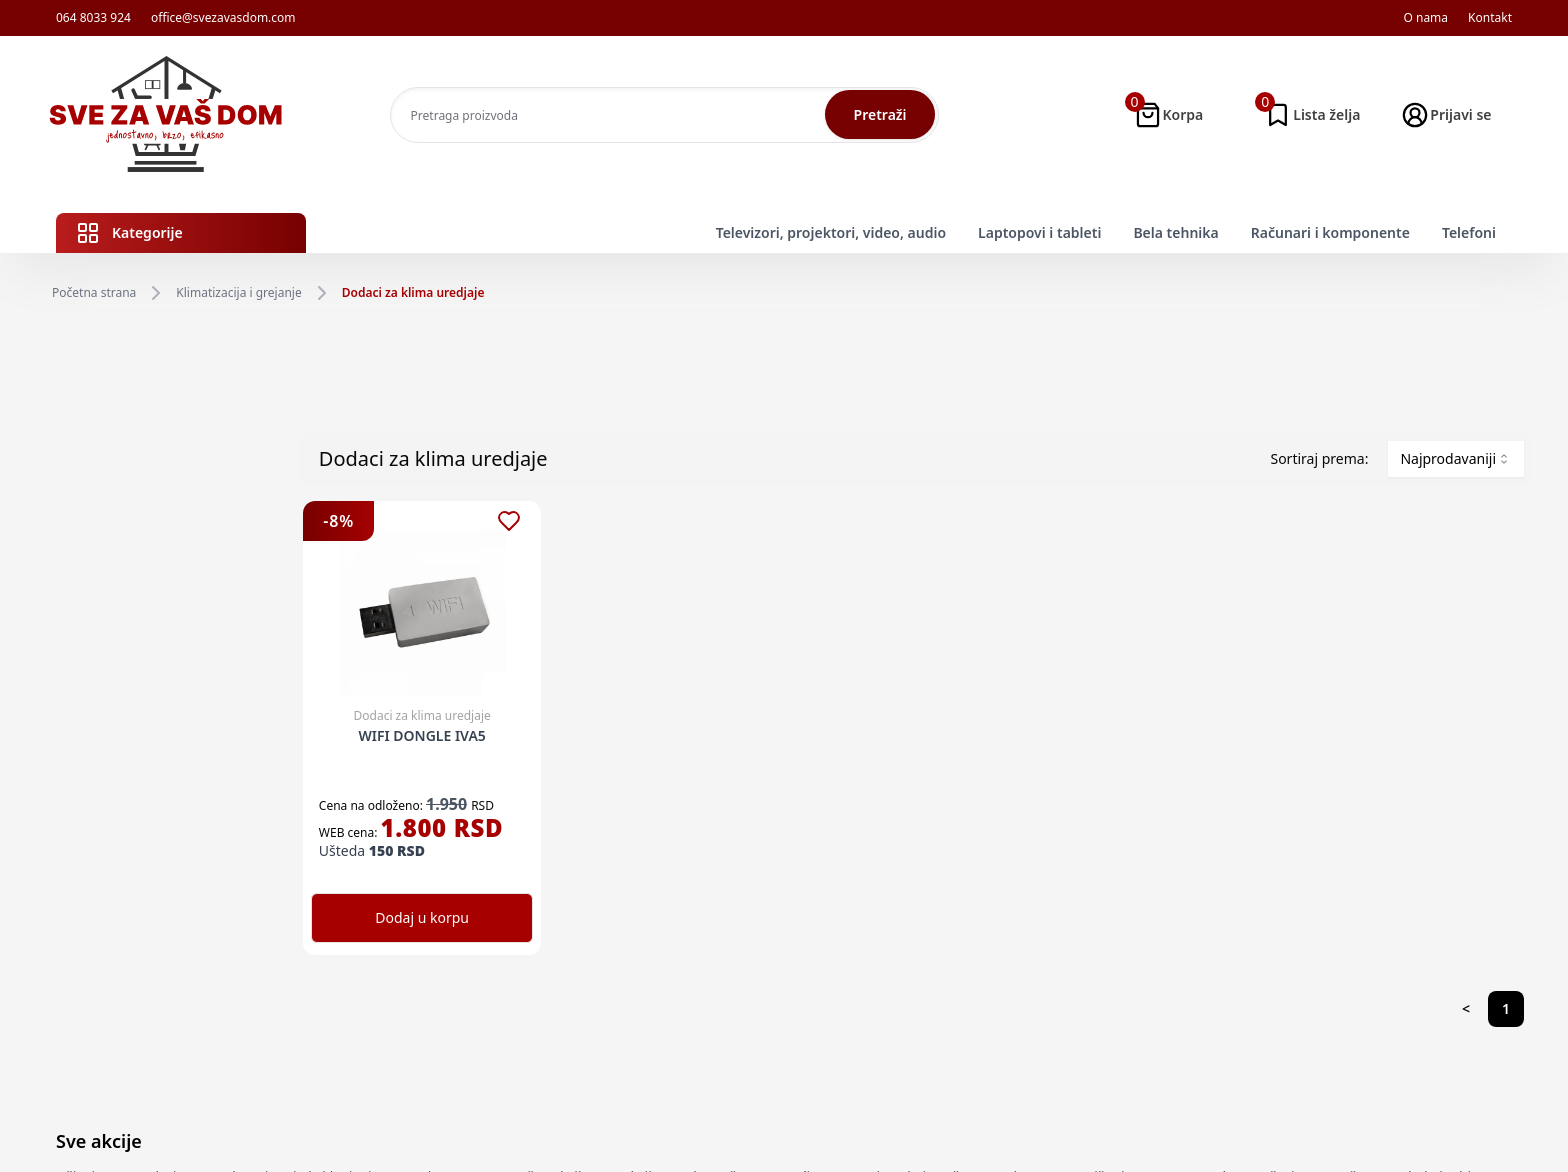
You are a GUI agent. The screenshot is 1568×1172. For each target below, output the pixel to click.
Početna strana (94, 293)
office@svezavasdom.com (223, 18)
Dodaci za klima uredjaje (413, 293)
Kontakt (1490, 18)
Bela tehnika (1175, 232)
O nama (1425, 18)
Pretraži (880, 114)
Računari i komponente (1330, 232)
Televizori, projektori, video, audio (831, 232)
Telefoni (1469, 232)
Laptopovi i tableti (1039, 232)
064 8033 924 (93, 18)
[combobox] (1456, 459)
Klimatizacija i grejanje (238, 293)
